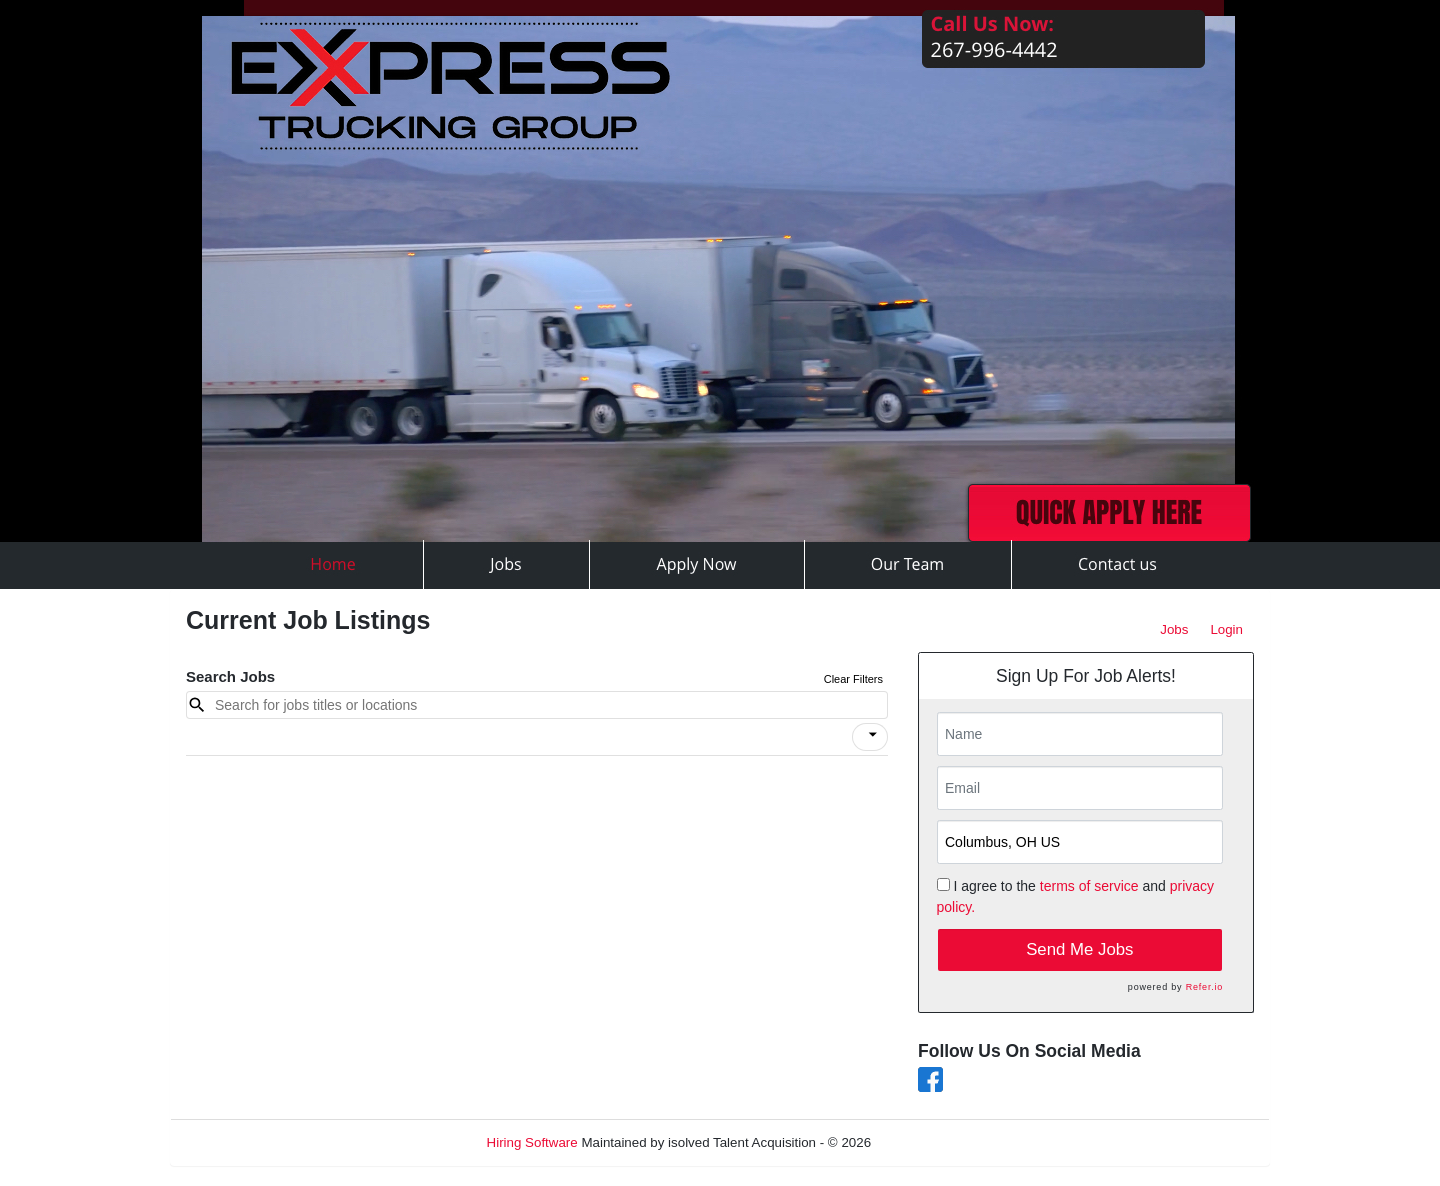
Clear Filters (853, 679)
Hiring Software (532, 1142)
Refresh (930, 1142)
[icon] (873, 735)
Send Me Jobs (1079, 949)
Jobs (1174, 629)
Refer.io (1204, 987)
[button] (870, 737)
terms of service (1089, 886)
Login (1226, 629)
